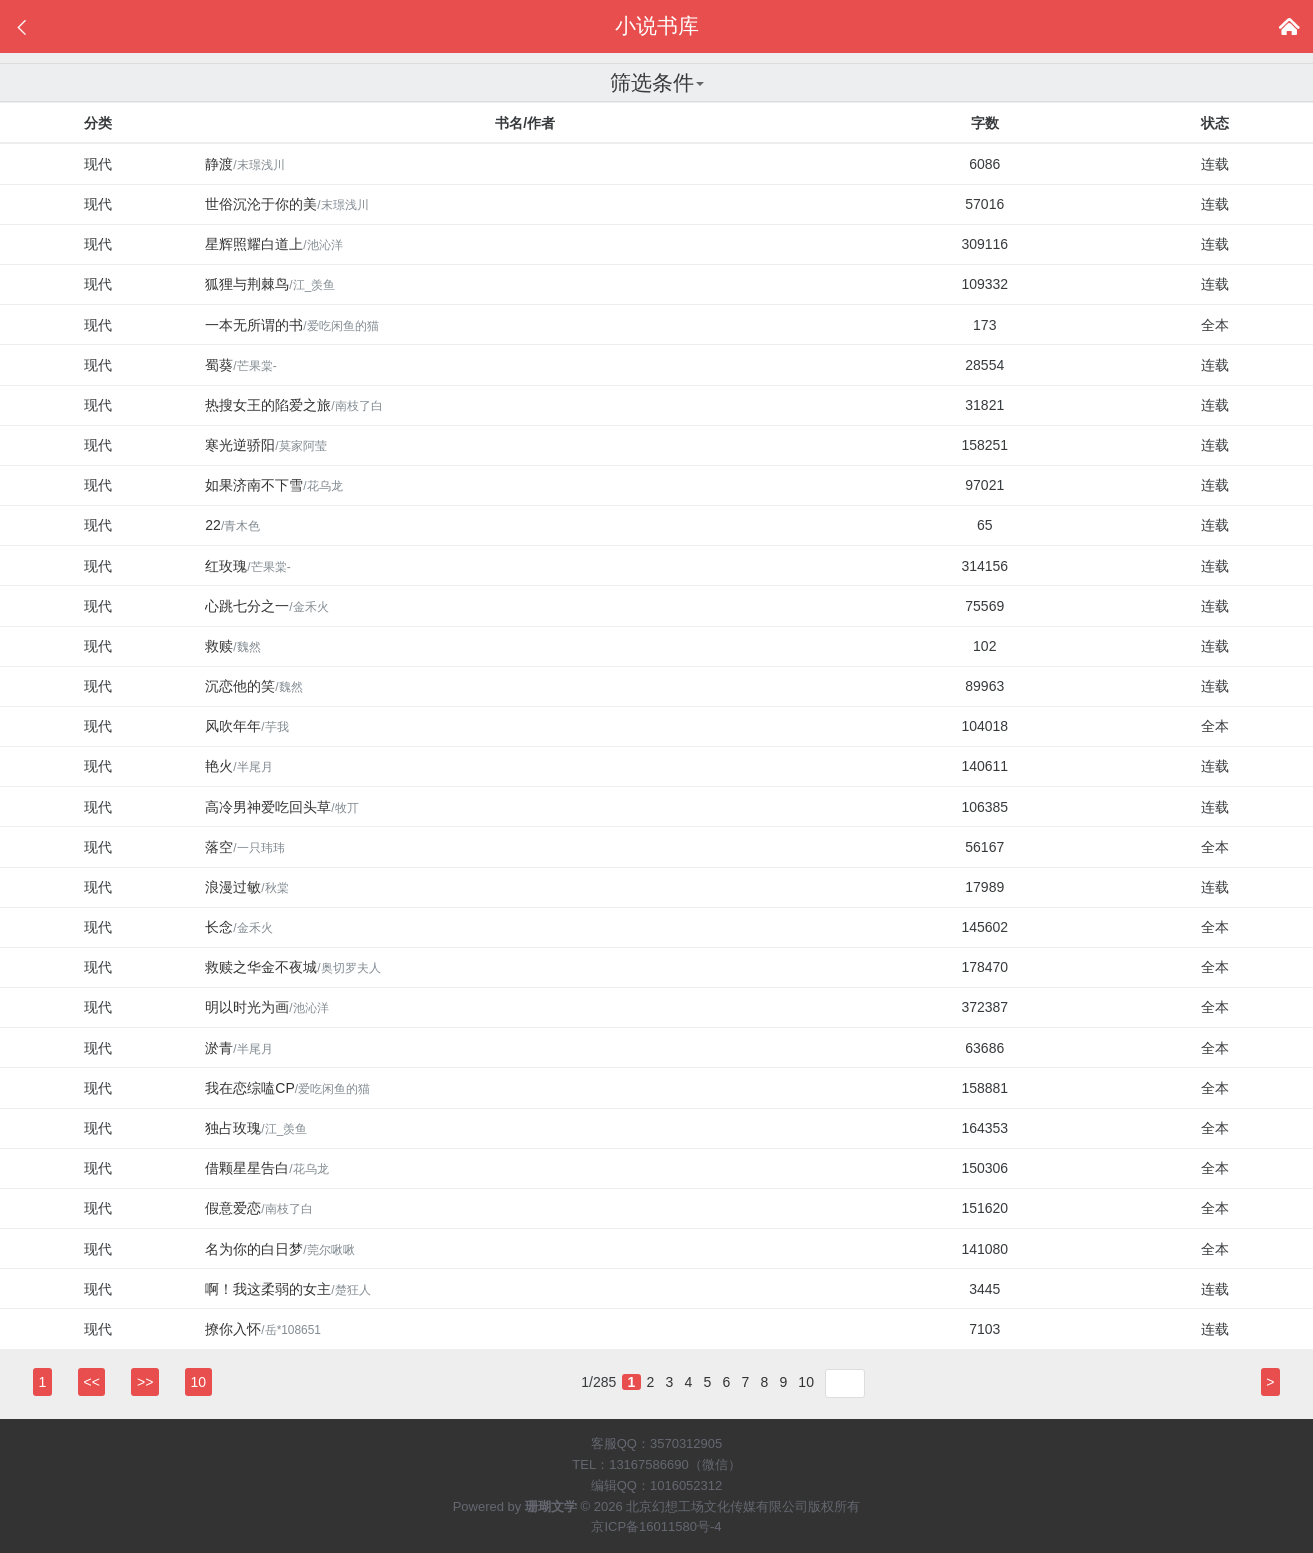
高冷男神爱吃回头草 (281, 807)
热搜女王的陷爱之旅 (293, 405)
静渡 (244, 164)
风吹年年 (246, 726)
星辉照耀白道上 (273, 244)
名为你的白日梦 (279, 1249)
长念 (238, 927)
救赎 (232, 646)
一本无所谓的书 (291, 325)
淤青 (238, 1048)
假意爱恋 (258, 1208)
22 (232, 525)
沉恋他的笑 (253, 686)
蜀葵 (240, 365)
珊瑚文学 (551, 1506)
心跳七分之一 (266, 606)
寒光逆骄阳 (265, 445)
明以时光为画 (266, 1007)
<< (92, 1382)
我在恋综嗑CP (287, 1088)
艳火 (238, 766)
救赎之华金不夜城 (292, 967)
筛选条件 (657, 82)
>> (145, 1382)
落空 (244, 847)
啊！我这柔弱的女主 (287, 1289)
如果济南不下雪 (273, 485)
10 (806, 1382)
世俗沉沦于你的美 (286, 204)
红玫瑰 (247, 566)
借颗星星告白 (266, 1168)
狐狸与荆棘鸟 (270, 284)
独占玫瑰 (256, 1128)
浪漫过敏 (246, 887)
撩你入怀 (263, 1329)
